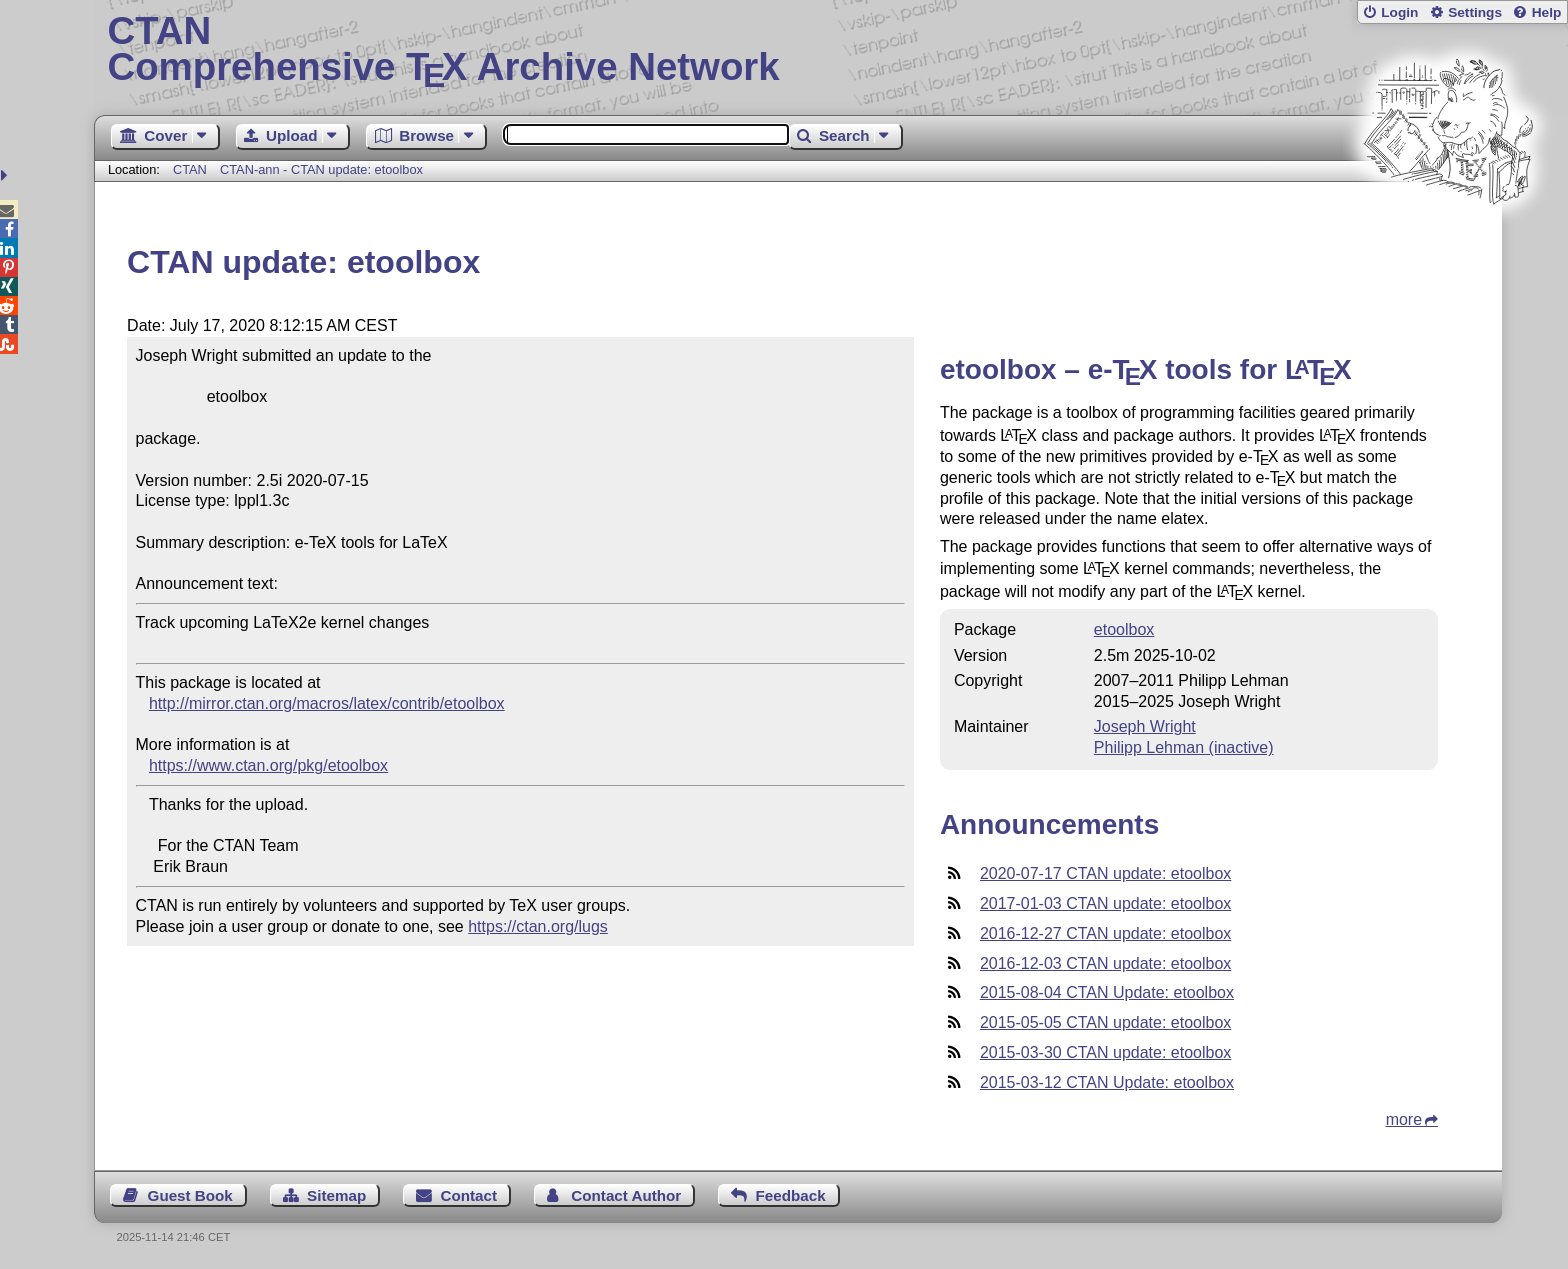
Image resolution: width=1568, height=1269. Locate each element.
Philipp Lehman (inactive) (1184, 747)
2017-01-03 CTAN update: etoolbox (1105, 903)
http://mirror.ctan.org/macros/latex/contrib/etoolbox (327, 703)
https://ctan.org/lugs (538, 926)
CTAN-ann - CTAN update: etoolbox (321, 169)
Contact (469, 1195)
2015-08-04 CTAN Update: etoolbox (1107, 992)
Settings (1475, 12)
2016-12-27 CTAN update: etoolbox (1105, 933)
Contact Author (626, 1195)
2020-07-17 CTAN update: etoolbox (1105, 873)
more (1404, 1119)
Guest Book (190, 1195)
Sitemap (336, 1195)
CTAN (190, 169)
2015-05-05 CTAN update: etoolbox (1105, 1022)
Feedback (791, 1195)
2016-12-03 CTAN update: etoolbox (1105, 963)
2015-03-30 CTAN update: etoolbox (1105, 1052)
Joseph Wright (1145, 726)
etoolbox (1124, 629)
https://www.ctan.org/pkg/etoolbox (268, 765)
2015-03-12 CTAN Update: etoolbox (1107, 1082)
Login (1399, 12)
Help (1547, 12)
